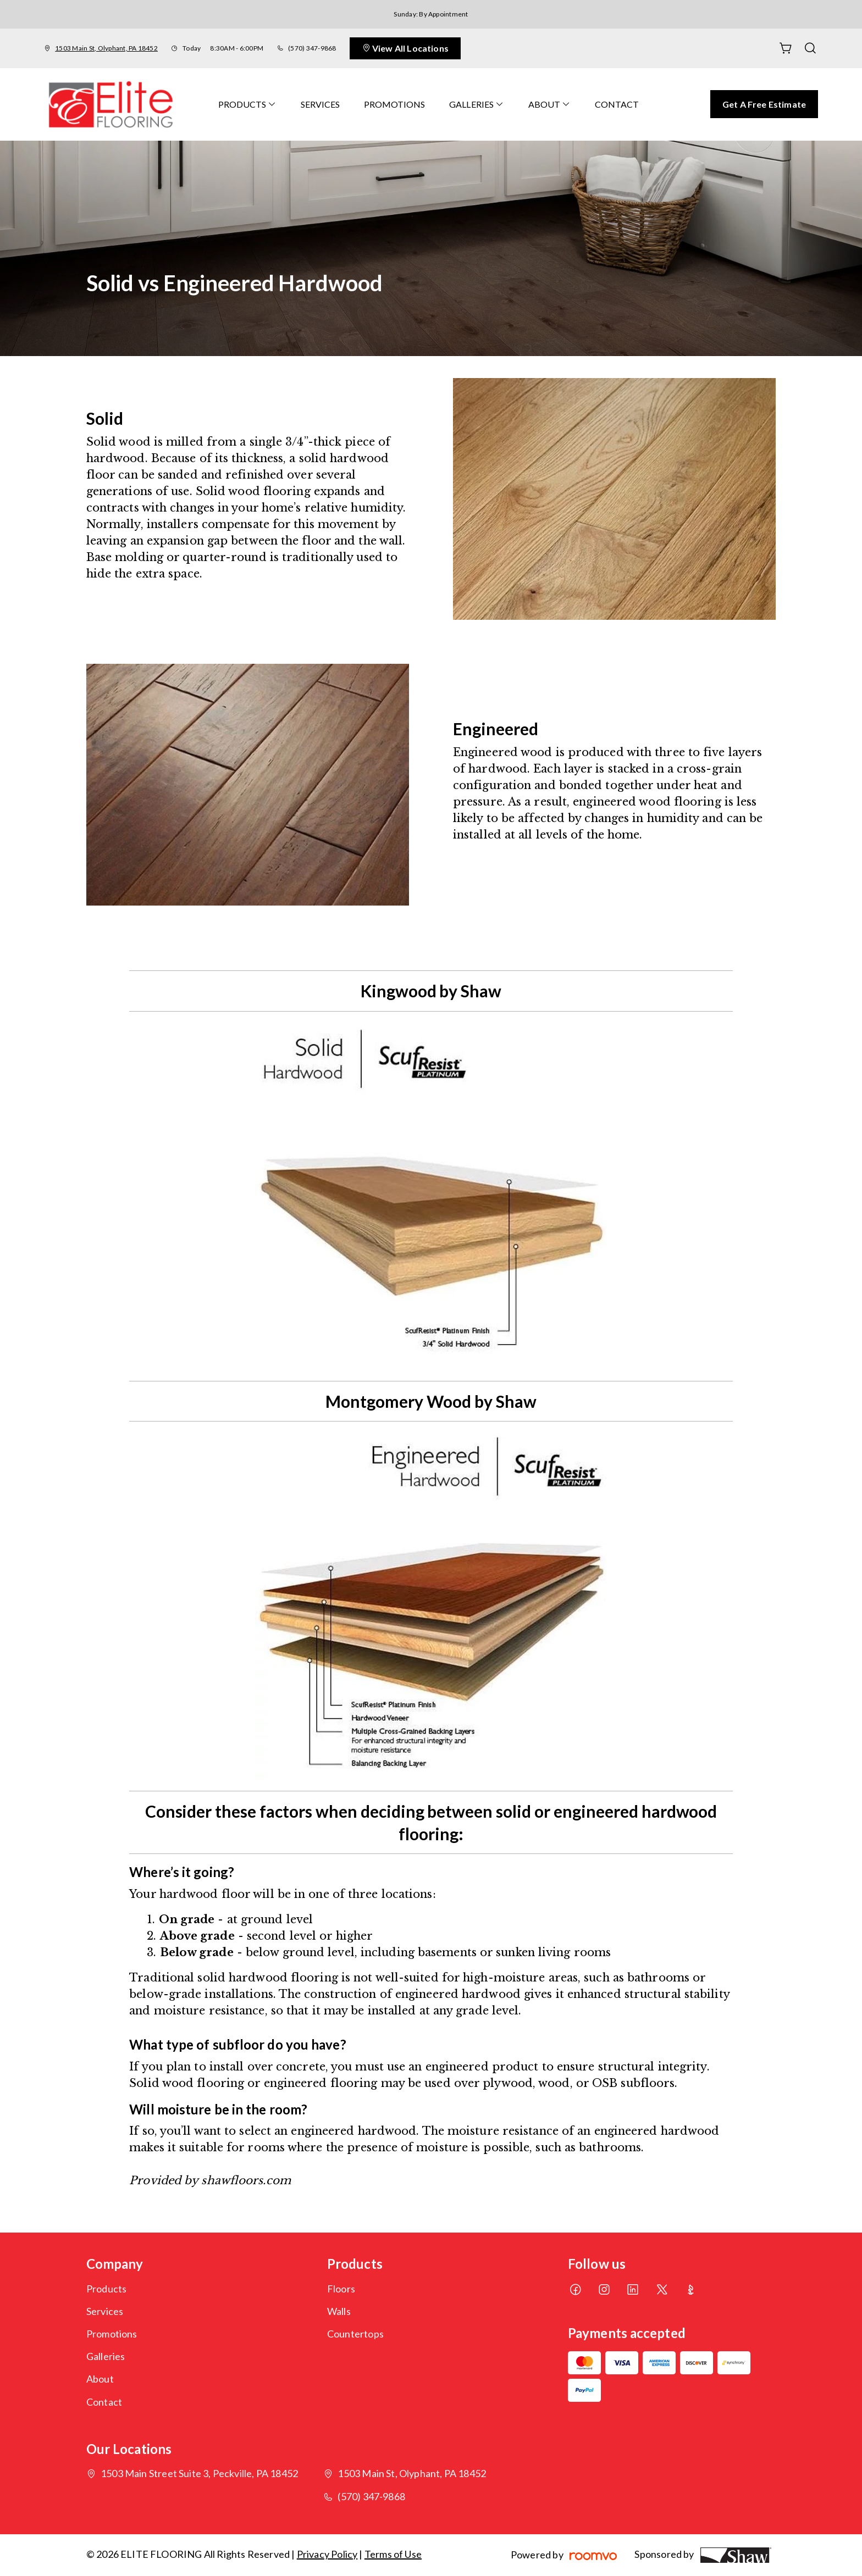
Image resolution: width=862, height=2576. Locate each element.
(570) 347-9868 (312, 48)
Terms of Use (393, 2554)
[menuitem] (247, 104)
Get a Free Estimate (764, 104)
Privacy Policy (327, 2554)
